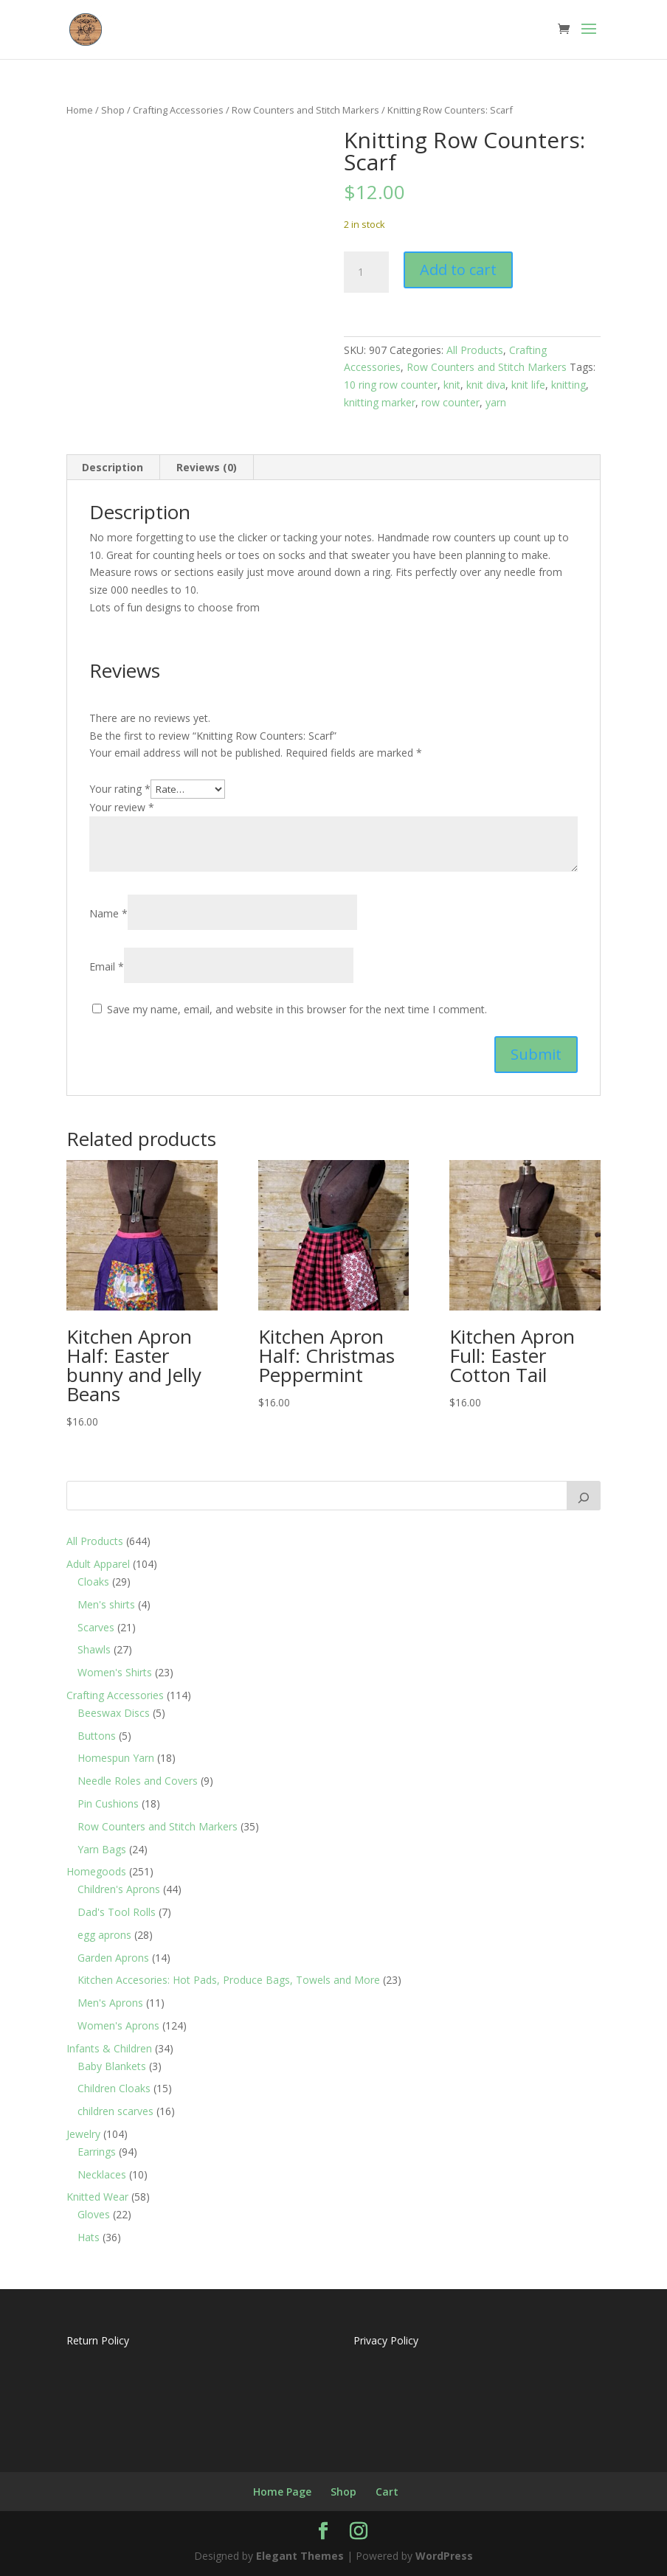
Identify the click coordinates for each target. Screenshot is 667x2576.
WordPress (444, 2556)
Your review (121, 807)
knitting (568, 385)
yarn (495, 402)
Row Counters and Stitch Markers (305, 110)
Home (79, 110)
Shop (113, 110)
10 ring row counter (391, 385)
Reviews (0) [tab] (206, 467)
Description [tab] (112, 467)
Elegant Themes (300, 2556)
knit (451, 385)
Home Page (282, 2492)
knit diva (485, 385)
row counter (450, 402)
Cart (387, 2492)
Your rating (120, 789)
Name (108, 913)
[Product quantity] (366, 272)
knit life (528, 385)
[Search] (584, 1495)
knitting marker (379, 402)
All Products (474, 350)
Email (106, 966)
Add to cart (458, 270)
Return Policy (97, 2340)
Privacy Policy (385, 2340)
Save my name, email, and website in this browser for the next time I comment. (297, 1009)
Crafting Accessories (178, 110)
